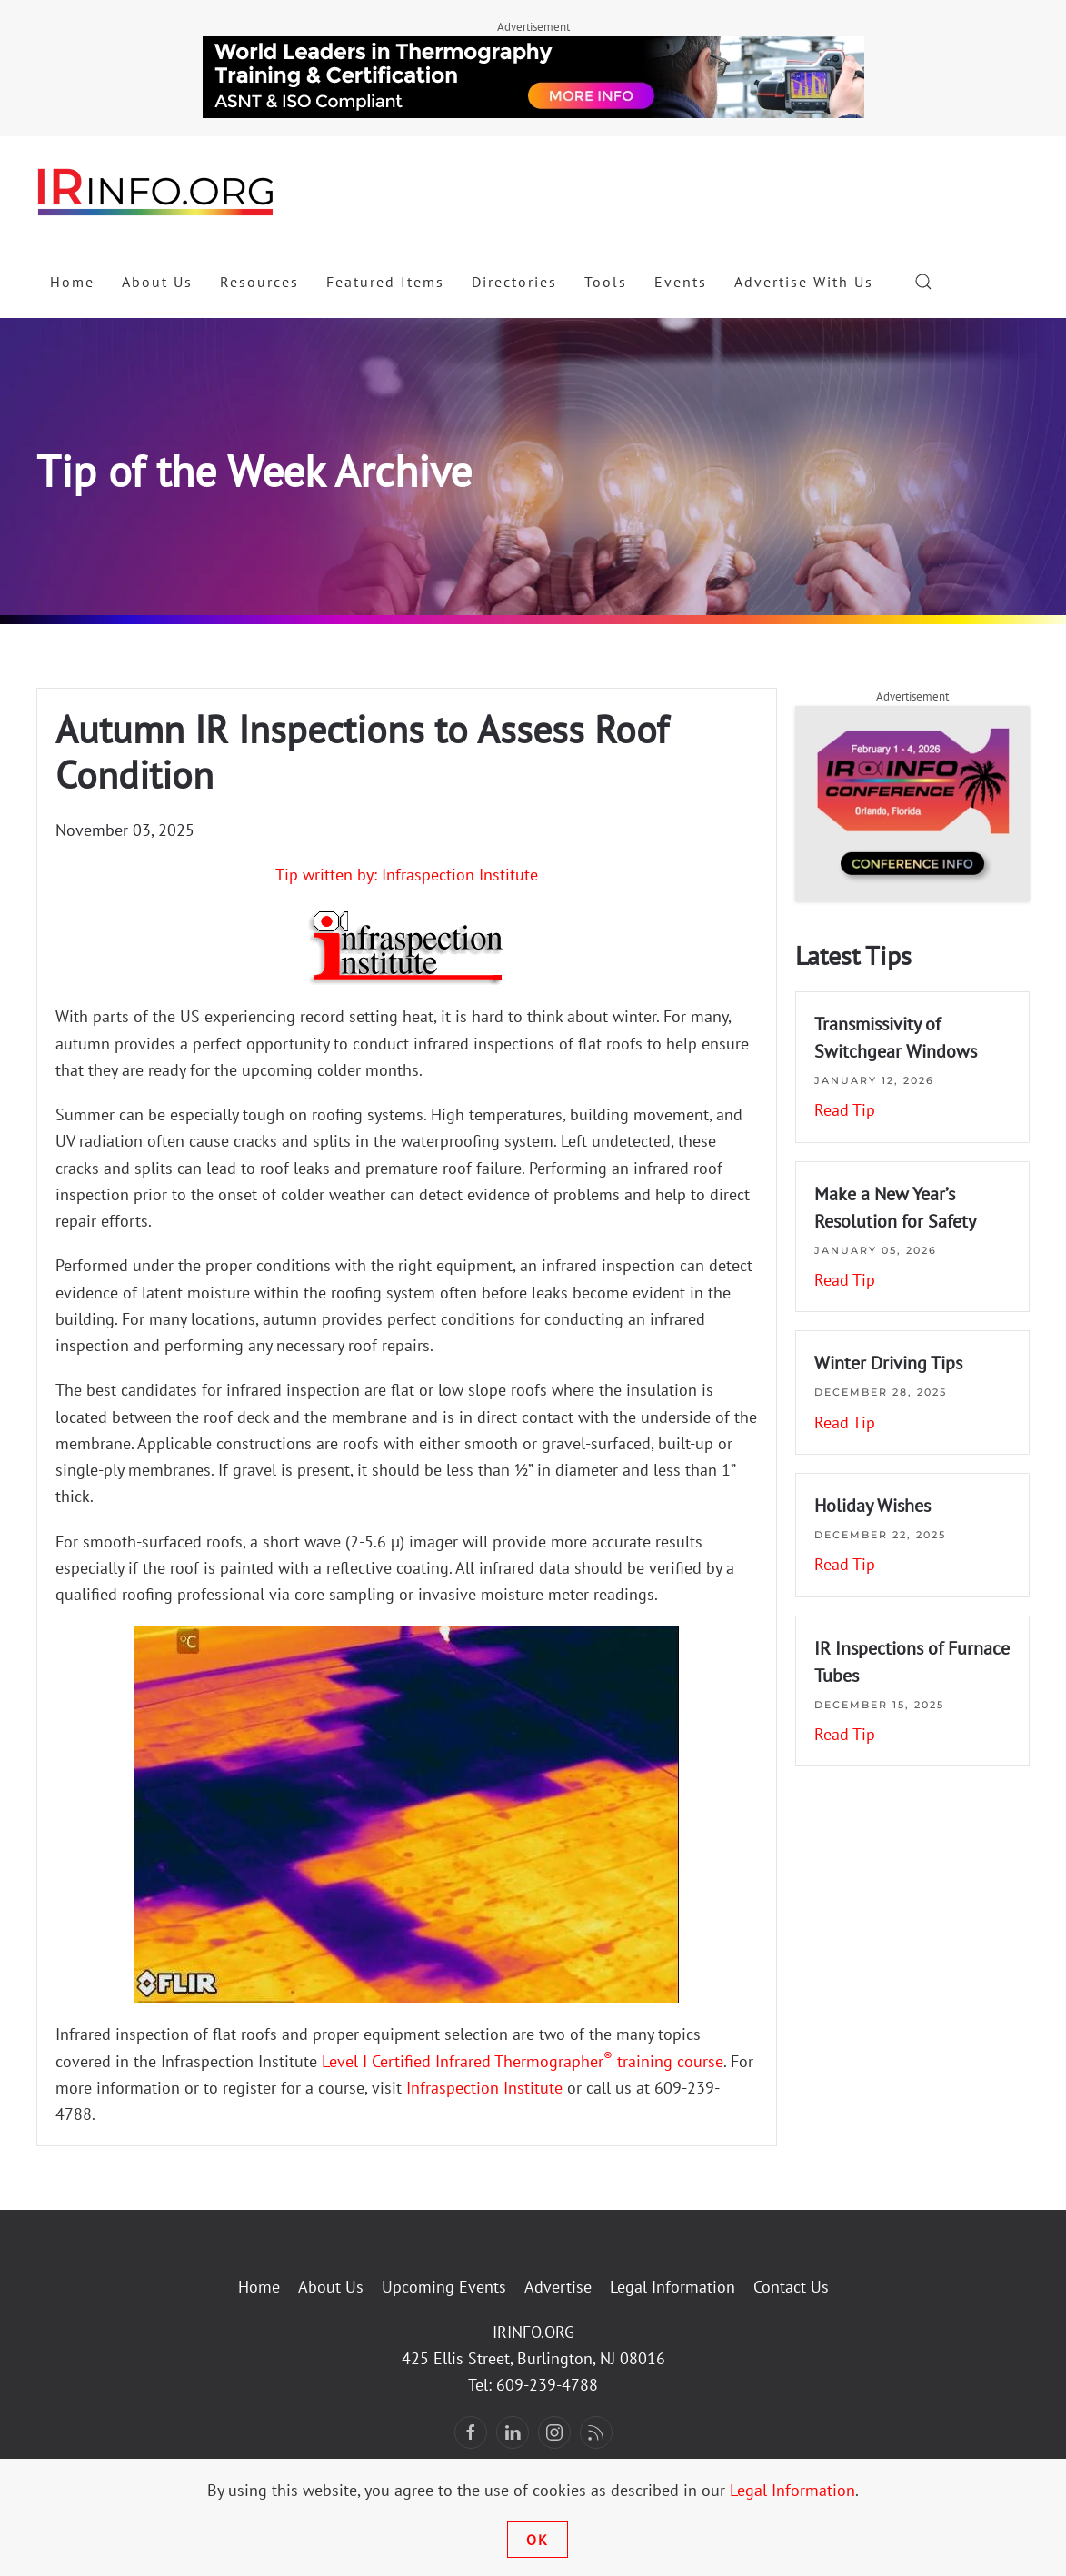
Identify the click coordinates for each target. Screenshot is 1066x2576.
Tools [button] (605, 282)
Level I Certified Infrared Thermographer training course (522, 2061)
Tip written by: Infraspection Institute (406, 874)
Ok (537, 2540)
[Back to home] (156, 190)
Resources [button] (259, 282)
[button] (923, 281)
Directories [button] (514, 282)
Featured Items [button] (385, 282)
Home (72, 282)
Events (680, 282)
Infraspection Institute (484, 2087)
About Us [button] (157, 282)
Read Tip (844, 1109)
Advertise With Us (803, 282)
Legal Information (672, 2286)
